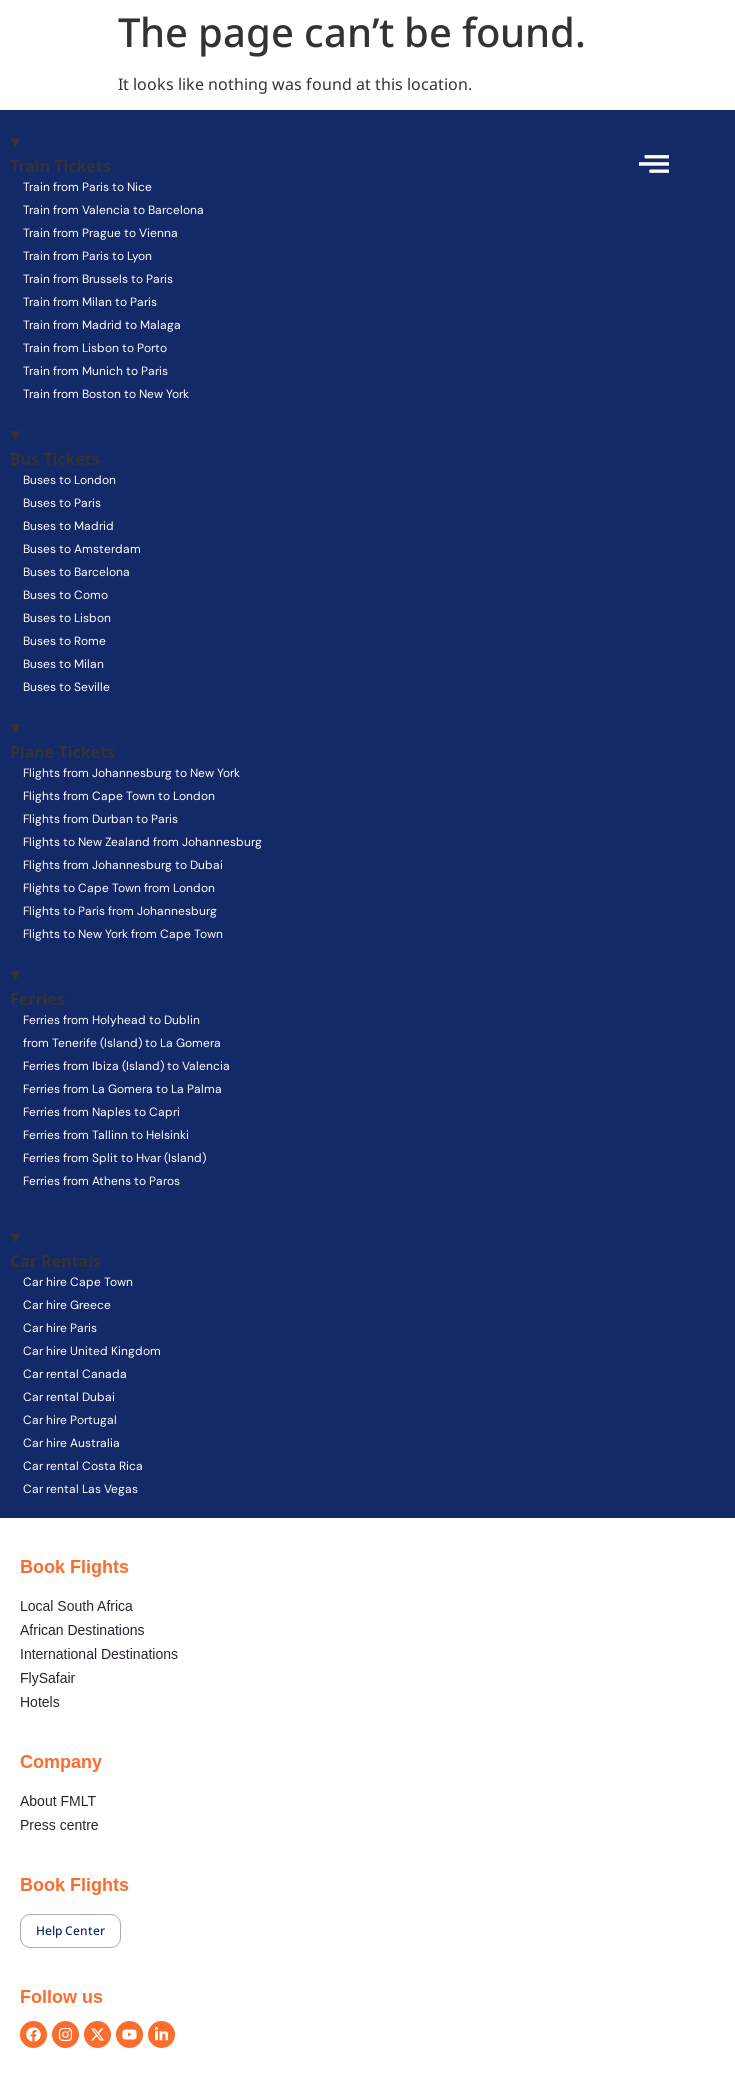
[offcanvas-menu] (654, 163)
